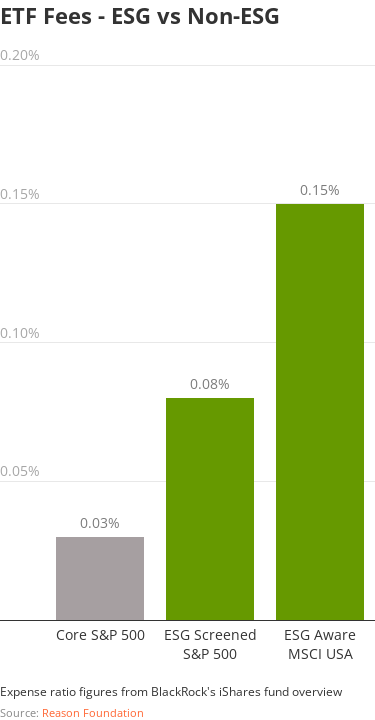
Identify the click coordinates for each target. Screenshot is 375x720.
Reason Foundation (93, 712)
